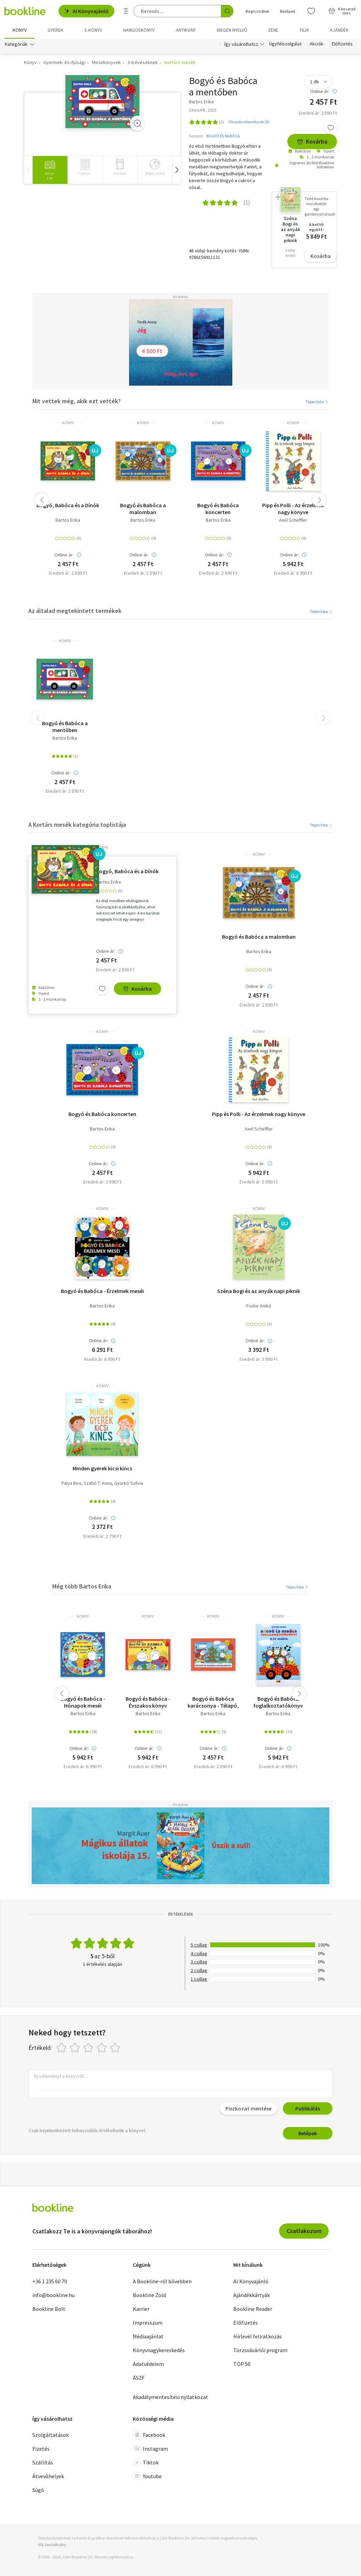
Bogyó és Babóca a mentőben (65, 726)
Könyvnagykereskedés (159, 2350)
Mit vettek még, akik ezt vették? (76, 401)
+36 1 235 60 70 (49, 2281)
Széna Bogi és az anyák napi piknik (258, 1290)
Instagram (150, 2448)
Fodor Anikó (258, 1306)
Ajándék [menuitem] (339, 30)
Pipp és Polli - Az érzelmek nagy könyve (293, 508)
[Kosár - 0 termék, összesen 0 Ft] (342, 11)
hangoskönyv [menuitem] (139, 30)
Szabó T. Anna (98, 1483)
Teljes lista (317, 401)
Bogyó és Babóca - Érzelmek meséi (102, 1290)
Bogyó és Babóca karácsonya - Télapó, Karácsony (213, 1702)
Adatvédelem (148, 2363)
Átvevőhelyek (48, 2476)
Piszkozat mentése (248, 2108)
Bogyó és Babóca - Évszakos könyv (148, 1702)
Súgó (38, 2489)
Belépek (307, 2133)
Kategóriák (16, 44)
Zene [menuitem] (273, 30)
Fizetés (41, 2448)
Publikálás (307, 2108)
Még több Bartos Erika (81, 1586)
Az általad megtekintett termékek (74, 611)
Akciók (316, 44)
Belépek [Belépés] (287, 11)
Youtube (147, 2476)
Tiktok (146, 2462)
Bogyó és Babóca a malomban (143, 508)
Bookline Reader (252, 2308)
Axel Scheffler (293, 520)
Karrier (141, 2308)
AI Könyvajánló (86, 11)
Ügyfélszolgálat (285, 44)
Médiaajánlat (148, 2336)
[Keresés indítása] (227, 11)
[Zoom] (137, 123)
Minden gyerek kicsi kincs (102, 1468)
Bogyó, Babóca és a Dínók (67, 505)
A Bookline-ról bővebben (162, 2281)
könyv (68, 422)
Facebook (149, 2435)
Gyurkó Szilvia (128, 1483)
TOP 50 (242, 2363)
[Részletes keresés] (126, 11)
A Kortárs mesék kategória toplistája (77, 824)
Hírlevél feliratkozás (257, 2336)
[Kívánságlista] (311, 11)
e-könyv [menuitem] (93, 30)
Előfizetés (342, 44)
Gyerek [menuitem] (55, 30)
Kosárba (312, 141)
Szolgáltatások (50, 2434)
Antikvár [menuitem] (185, 30)
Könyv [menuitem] (19, 30)
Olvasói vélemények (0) (248, 121)
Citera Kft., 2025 (202, 110)
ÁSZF (139, 2377)
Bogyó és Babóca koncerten (218, 508)
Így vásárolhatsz (241, 44)
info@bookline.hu (53, 2295)
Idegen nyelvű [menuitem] (232, 30)
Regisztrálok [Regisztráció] (257, 11)
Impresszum (147, 2322)
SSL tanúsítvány (52, 2544)
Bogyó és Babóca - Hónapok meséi (83, 1702)
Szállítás (42, 2462)
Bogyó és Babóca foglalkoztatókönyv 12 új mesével (278, 1702)
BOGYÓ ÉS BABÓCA (223, 135)
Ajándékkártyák (251, 2295)
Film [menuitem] (304, 30)
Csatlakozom (304, 2231)
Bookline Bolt (48, 2308)
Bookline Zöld (149, 2295)
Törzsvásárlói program (260, 2350)
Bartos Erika (67, 520)
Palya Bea (71, 1483)
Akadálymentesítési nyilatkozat (170, 2397)
